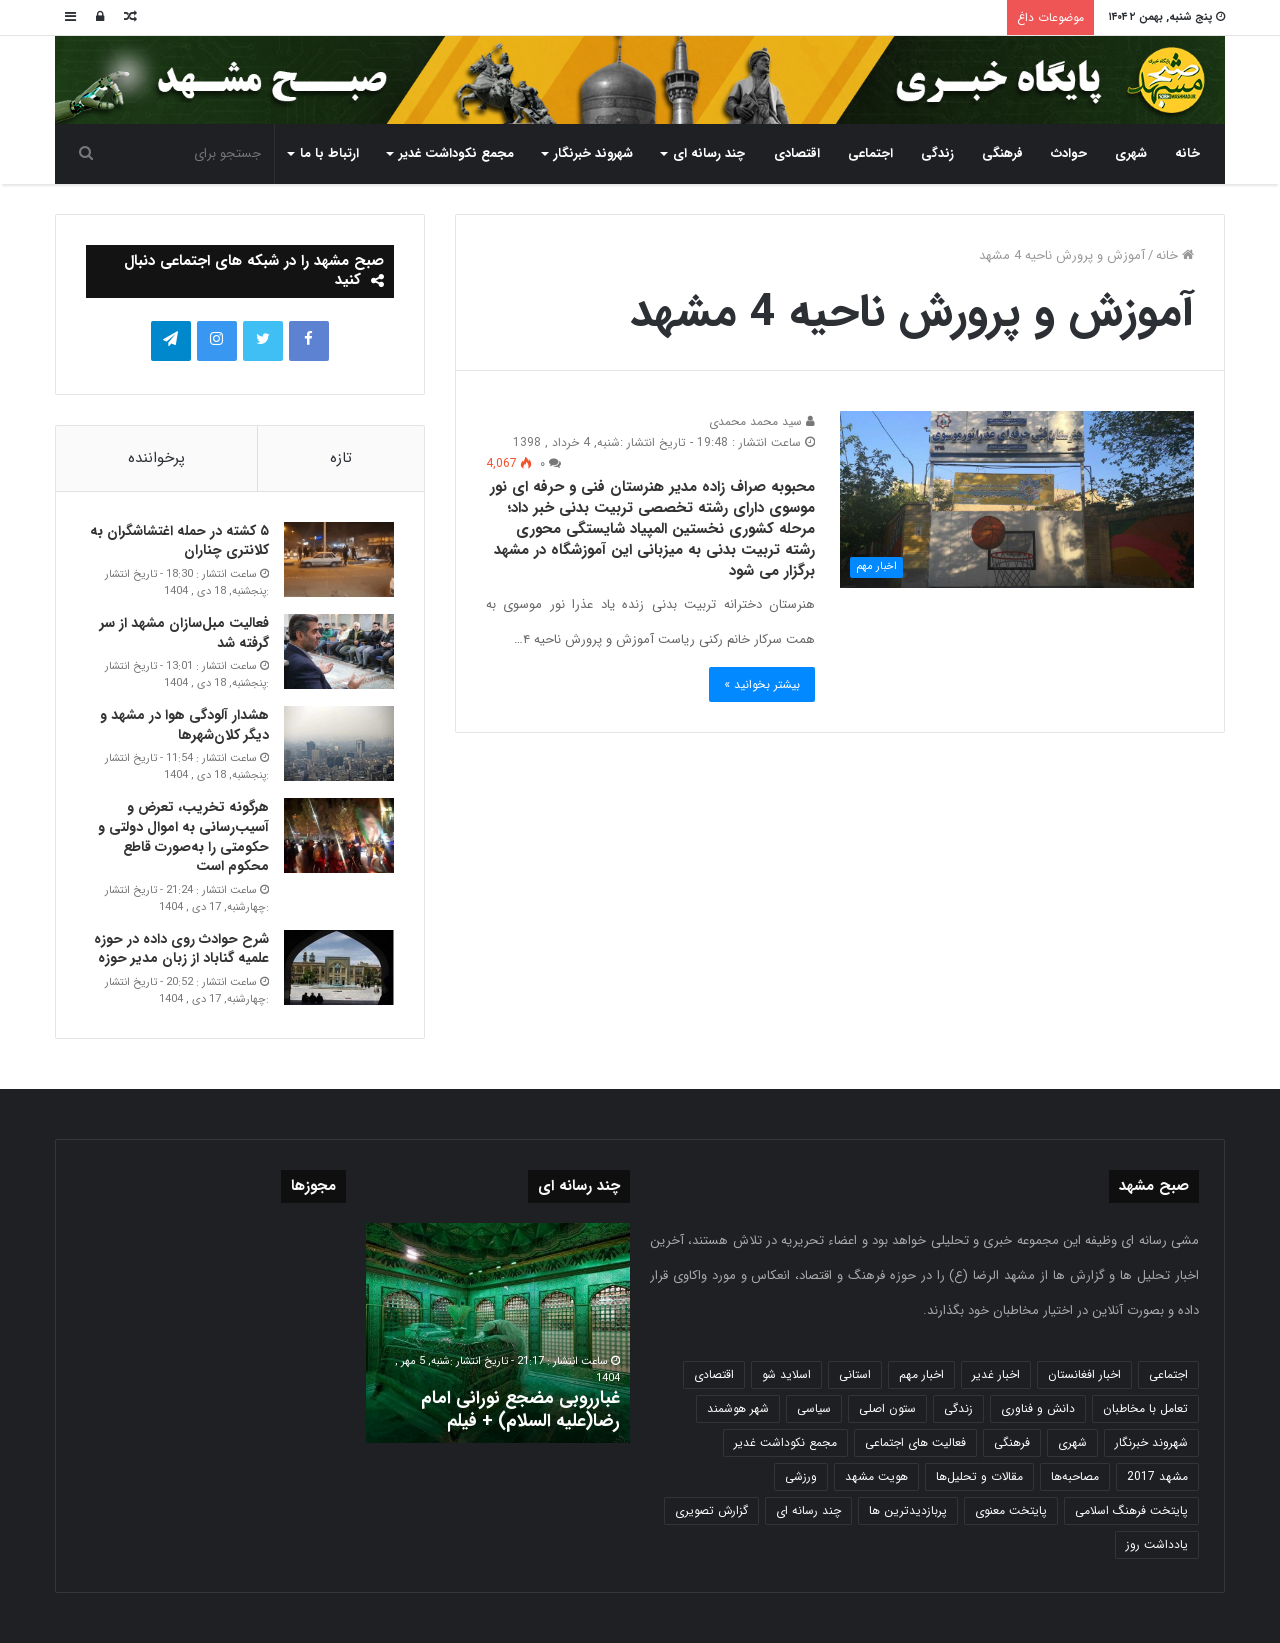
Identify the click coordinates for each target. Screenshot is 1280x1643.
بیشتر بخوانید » (762, 684)
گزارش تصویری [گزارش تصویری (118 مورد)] (711, 1510)
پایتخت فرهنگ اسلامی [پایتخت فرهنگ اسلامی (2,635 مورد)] (1131, 1510)
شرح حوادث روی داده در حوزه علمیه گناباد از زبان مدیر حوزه (181, 949)
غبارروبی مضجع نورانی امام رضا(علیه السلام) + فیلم (520, 1409)
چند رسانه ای (709, 153)
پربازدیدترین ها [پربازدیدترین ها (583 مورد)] (908, 1510)
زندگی (937, 153)
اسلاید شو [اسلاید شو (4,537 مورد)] (786, 1374)
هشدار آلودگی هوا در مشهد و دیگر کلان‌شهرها (184, 725)
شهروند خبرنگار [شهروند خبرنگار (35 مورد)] (1151, 1442)
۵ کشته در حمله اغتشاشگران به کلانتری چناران (179, 541)
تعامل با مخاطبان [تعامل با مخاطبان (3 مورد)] (1145, 1408)
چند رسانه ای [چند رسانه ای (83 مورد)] (808, 1510)
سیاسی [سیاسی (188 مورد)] (814, 1408)
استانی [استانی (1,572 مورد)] (855, 1374)
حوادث (1069, 153)
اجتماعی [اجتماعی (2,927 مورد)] (1168, 1374)
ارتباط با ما (329, 153)
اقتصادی (797, 153)
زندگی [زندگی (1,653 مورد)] (958, 1408)
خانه (1187, 153)
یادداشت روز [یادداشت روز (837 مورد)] (1157, 1544)
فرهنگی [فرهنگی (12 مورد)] (1012, 1442)
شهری (1131, 153)
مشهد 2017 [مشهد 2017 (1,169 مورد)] (1157, 1476)
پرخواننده (156, 458)
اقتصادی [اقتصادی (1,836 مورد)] (714, 1374)
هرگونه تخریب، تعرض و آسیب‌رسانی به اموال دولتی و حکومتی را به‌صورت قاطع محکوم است (183, 836)
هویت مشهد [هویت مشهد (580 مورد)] (876, 1476)
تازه (341, 458)
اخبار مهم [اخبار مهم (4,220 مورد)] (921, 1374)
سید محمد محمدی (762, 421)
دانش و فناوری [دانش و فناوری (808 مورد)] (1038, 1408)
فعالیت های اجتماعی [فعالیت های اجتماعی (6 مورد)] (915, 1442)
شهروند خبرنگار (593, 153)
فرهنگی (1002, 153)
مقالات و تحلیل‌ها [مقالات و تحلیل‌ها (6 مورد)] (979, 1476)
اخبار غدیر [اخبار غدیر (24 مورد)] (996, 1374)
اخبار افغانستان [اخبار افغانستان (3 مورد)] (1084, 1374)
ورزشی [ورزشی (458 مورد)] (801, 1476)
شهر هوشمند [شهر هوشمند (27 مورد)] (738, 1408)
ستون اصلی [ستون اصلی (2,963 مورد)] (887, 1408)
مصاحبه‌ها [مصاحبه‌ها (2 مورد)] (1075, 1476)
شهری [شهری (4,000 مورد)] (1072, 1442)
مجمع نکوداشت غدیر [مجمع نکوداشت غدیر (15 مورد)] (785, 1442)
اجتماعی (870, 153)
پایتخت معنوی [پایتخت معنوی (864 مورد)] (1011, 1510)
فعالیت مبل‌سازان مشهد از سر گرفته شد (184, 633)
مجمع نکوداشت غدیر (456, 153)
